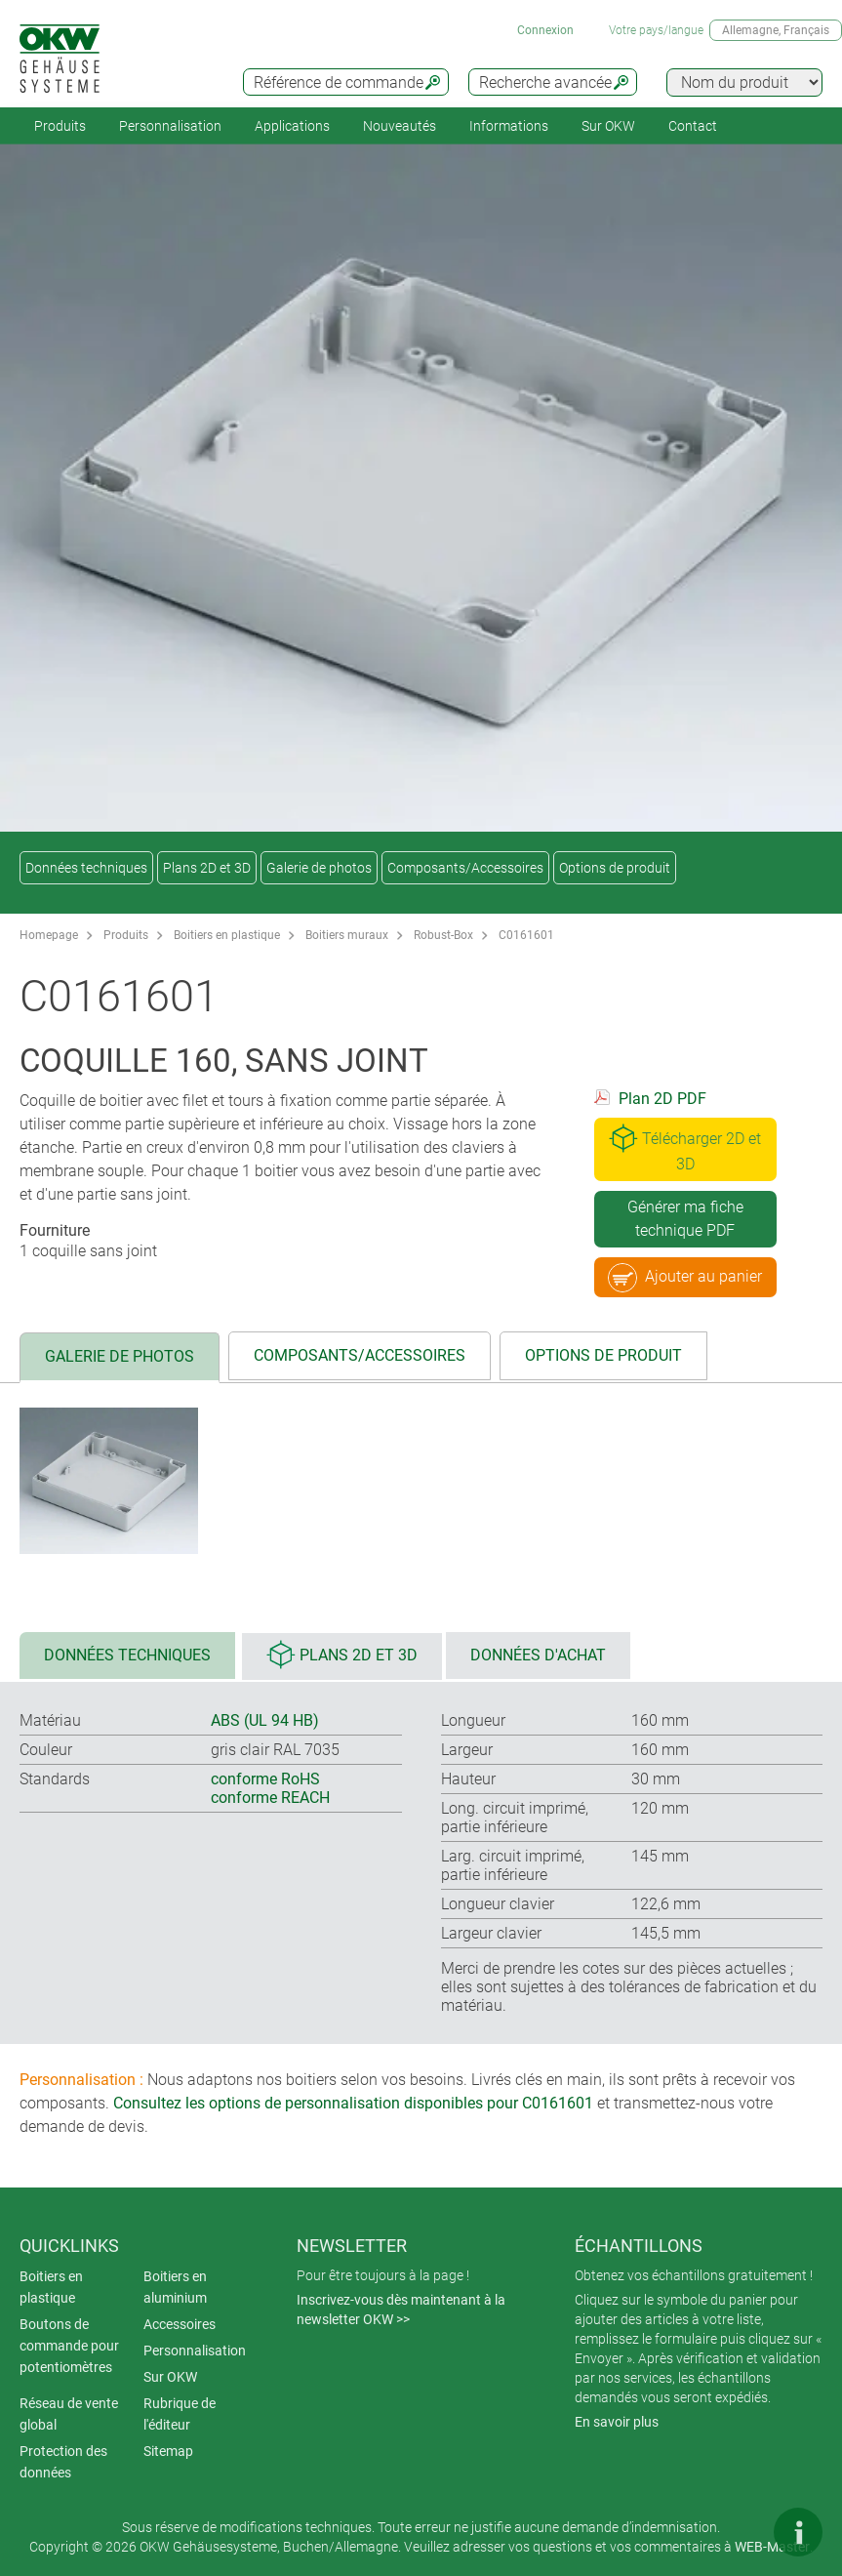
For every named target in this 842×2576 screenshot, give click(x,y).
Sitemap (168, 2451)
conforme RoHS (265, 1779)
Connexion (545, 30)
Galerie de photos (319, 868)
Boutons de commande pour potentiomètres (69, 2345)
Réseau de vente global (69, 2414)
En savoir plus (617, 2422)
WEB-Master (772, 2547)
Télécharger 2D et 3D (685, 1148)
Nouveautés (399, 126)
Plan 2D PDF (662, 1098)
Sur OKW (608, 126)
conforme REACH (270, 1797)
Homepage (49, 935)
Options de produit (614, 868)
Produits (60, 126)
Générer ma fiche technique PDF (685, 1219)
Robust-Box (443, 935)
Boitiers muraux (346, 935)
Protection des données (63, 2461)
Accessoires (179, 2324)
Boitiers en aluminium (175, 2287)
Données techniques (86, 868)
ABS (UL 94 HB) (265, 1720)
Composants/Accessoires (465, 868)
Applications (292, 126)
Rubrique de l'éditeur (179, 2414)
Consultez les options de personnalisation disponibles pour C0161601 (353, 2103)
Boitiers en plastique (227, 935)
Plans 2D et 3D (207, 868)
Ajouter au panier (685, 1277)
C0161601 (526, 935)
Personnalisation (170, 126)
